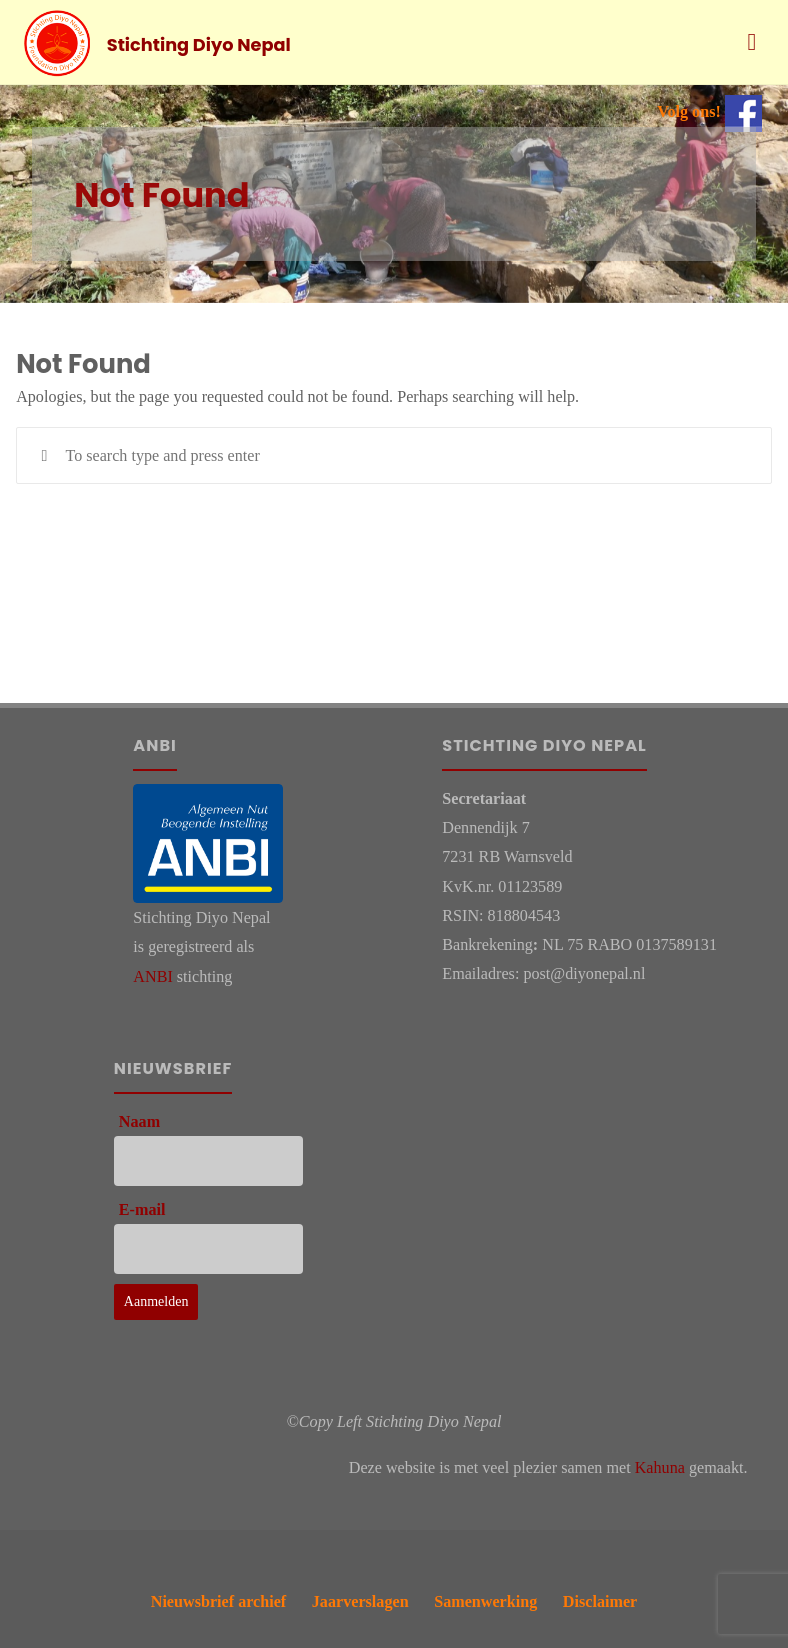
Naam (139, 1121)
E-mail (142, 1209)
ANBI (152, 976)
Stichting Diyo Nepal (199, 43)
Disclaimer (600, 1601)
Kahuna (660, 1467)
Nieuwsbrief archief (219, 1601)
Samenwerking (485, 1601)
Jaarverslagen (360, 1601)
